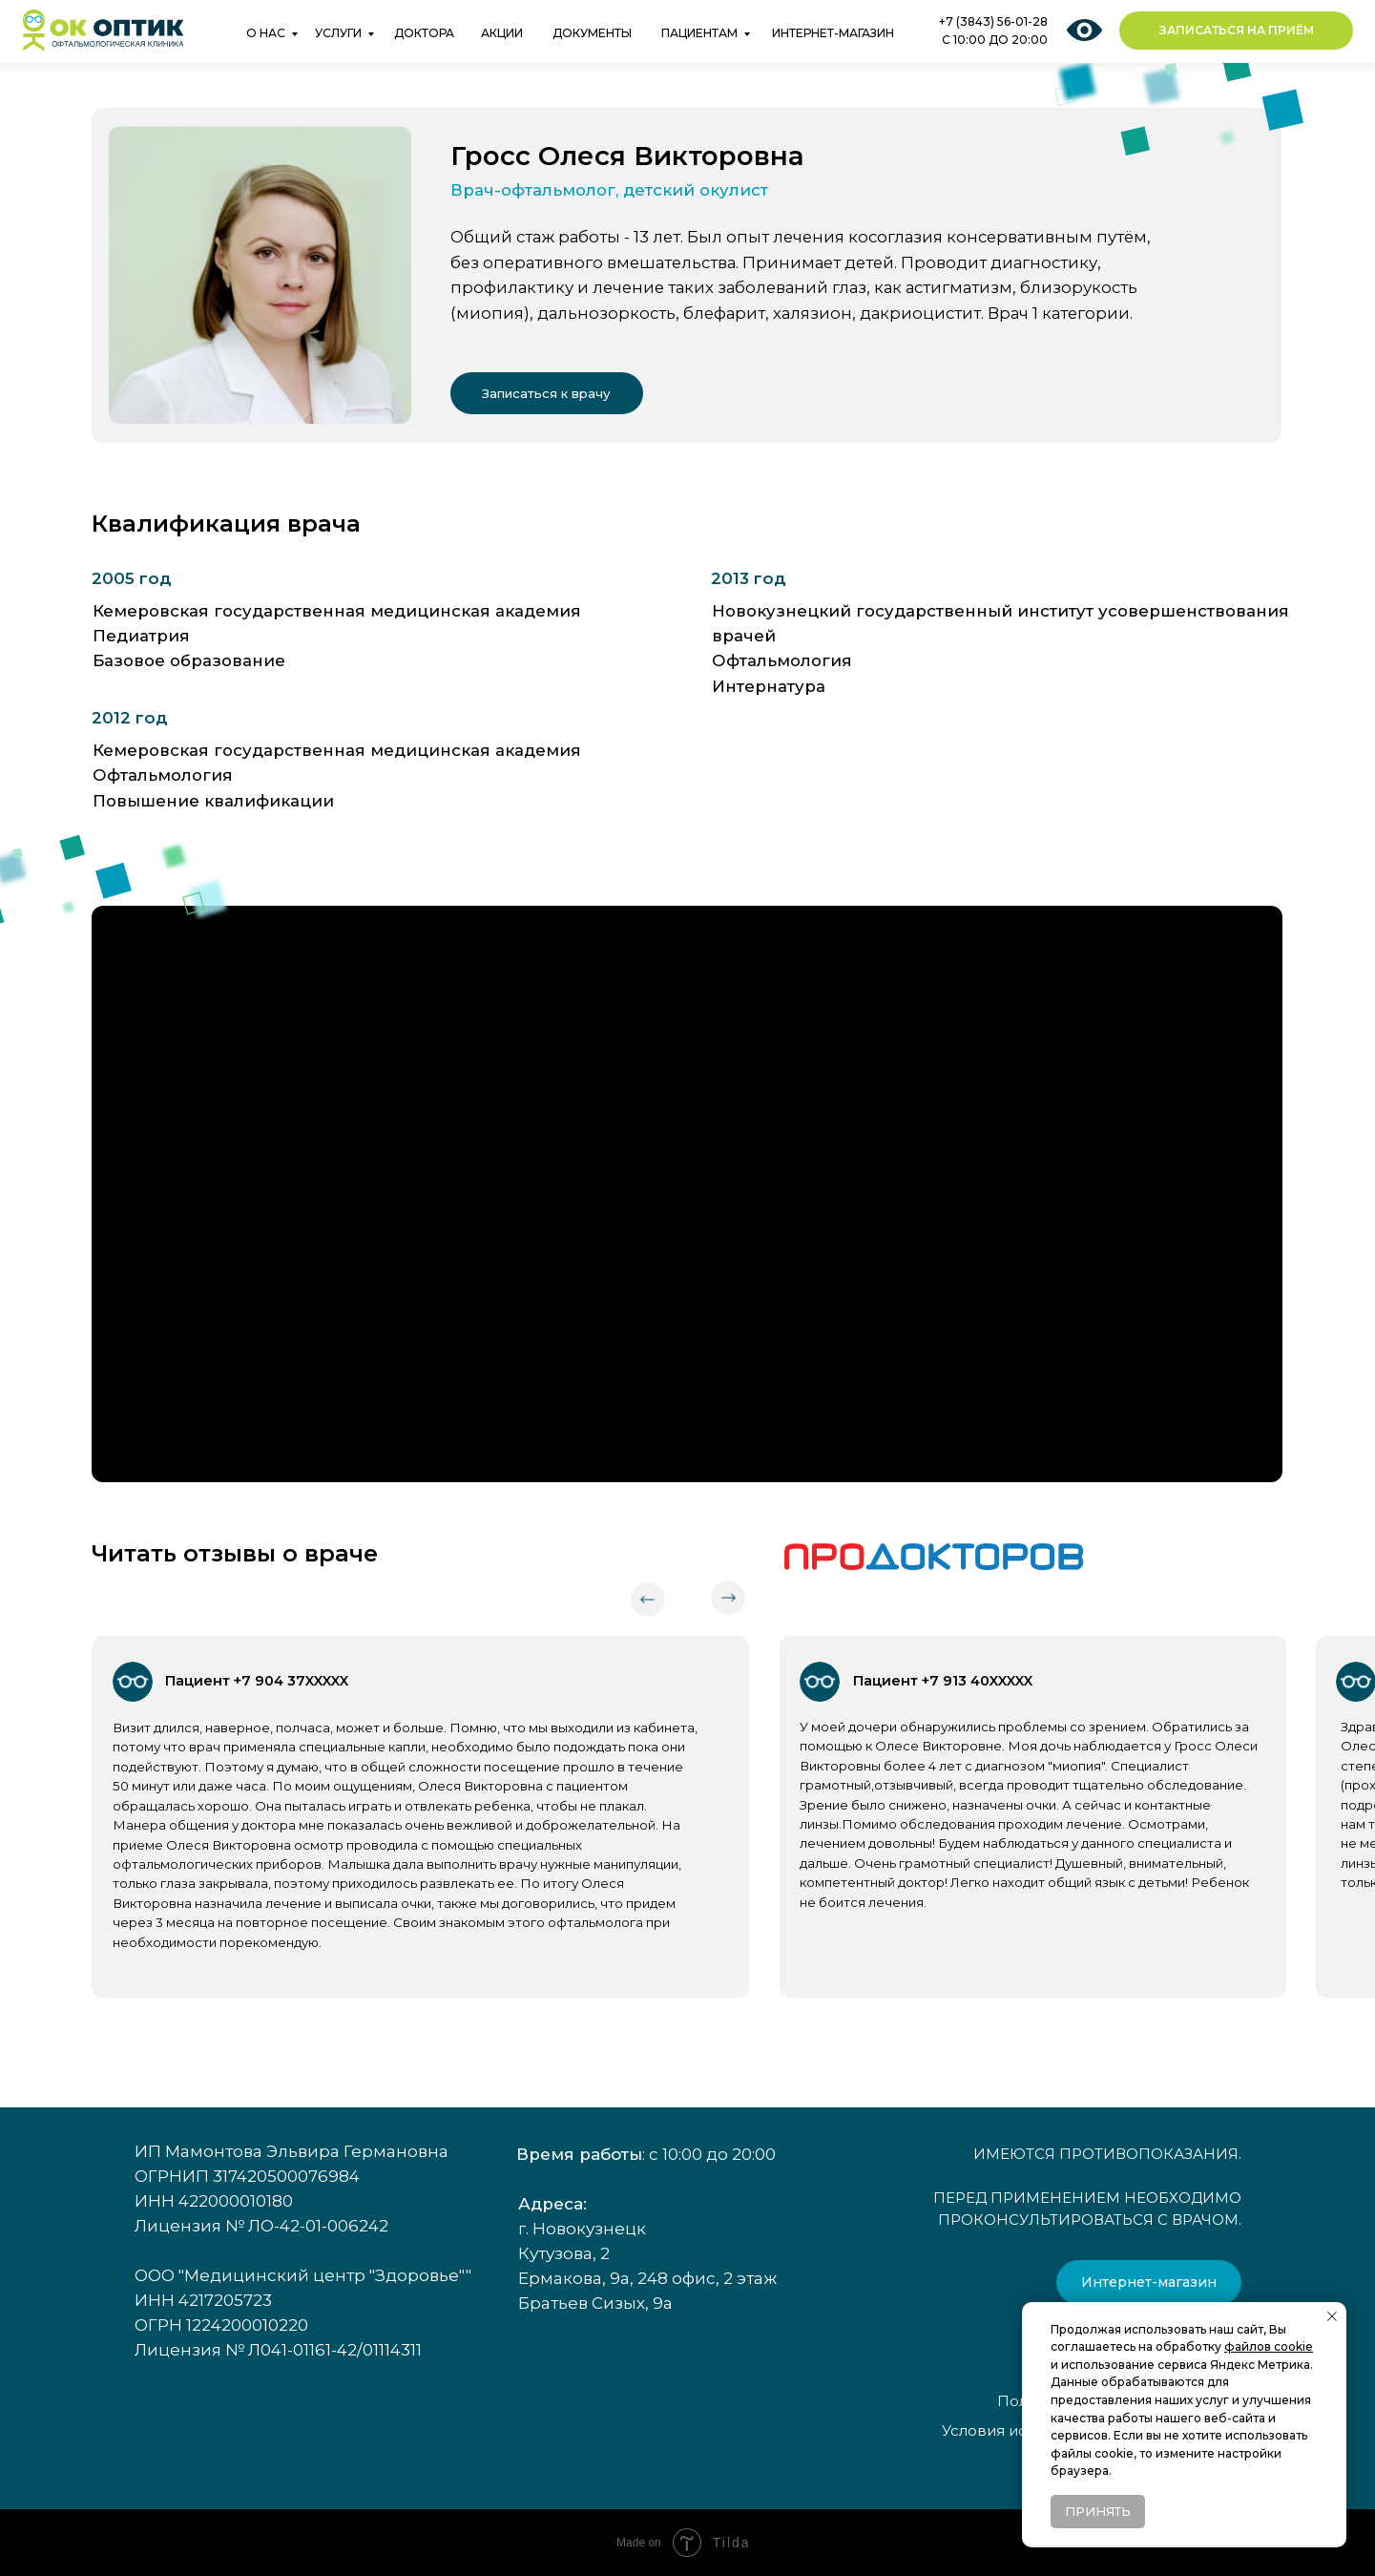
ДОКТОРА (424, 33)
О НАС (265, 33)
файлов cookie (1268, 2346)
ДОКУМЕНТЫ (592, 33)
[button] (1236, 30)
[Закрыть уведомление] (1332, 2316)
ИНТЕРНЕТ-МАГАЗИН (833, 33)
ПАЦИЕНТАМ (699, 33)
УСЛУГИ (338, 33)
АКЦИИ (502, 33)
